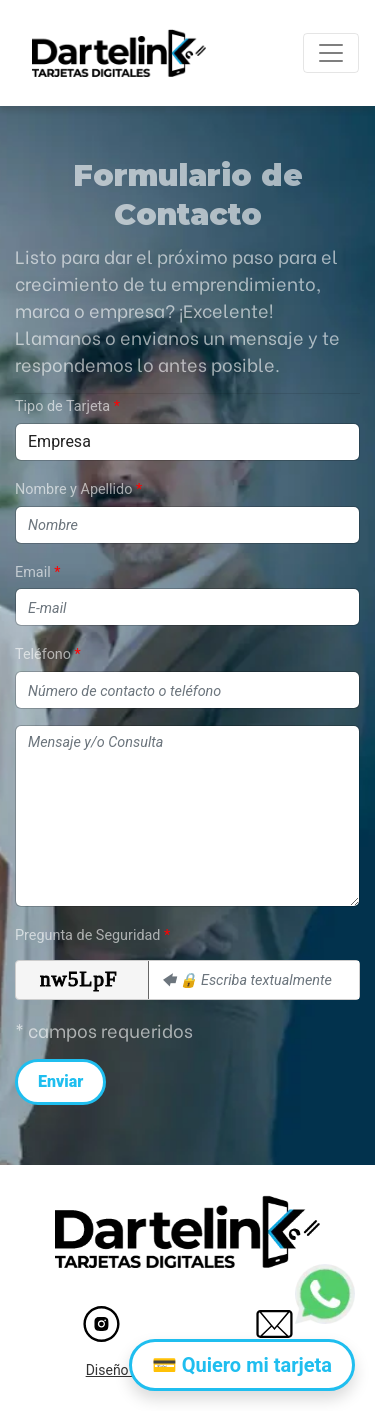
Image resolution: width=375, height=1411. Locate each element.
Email (33, 572)
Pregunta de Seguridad (87, 935)
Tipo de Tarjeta (62, 406)
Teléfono (43, 654)
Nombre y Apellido (73, 489)
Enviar (60, 1081)
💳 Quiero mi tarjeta (242, 1365)
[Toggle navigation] (331, 53)
